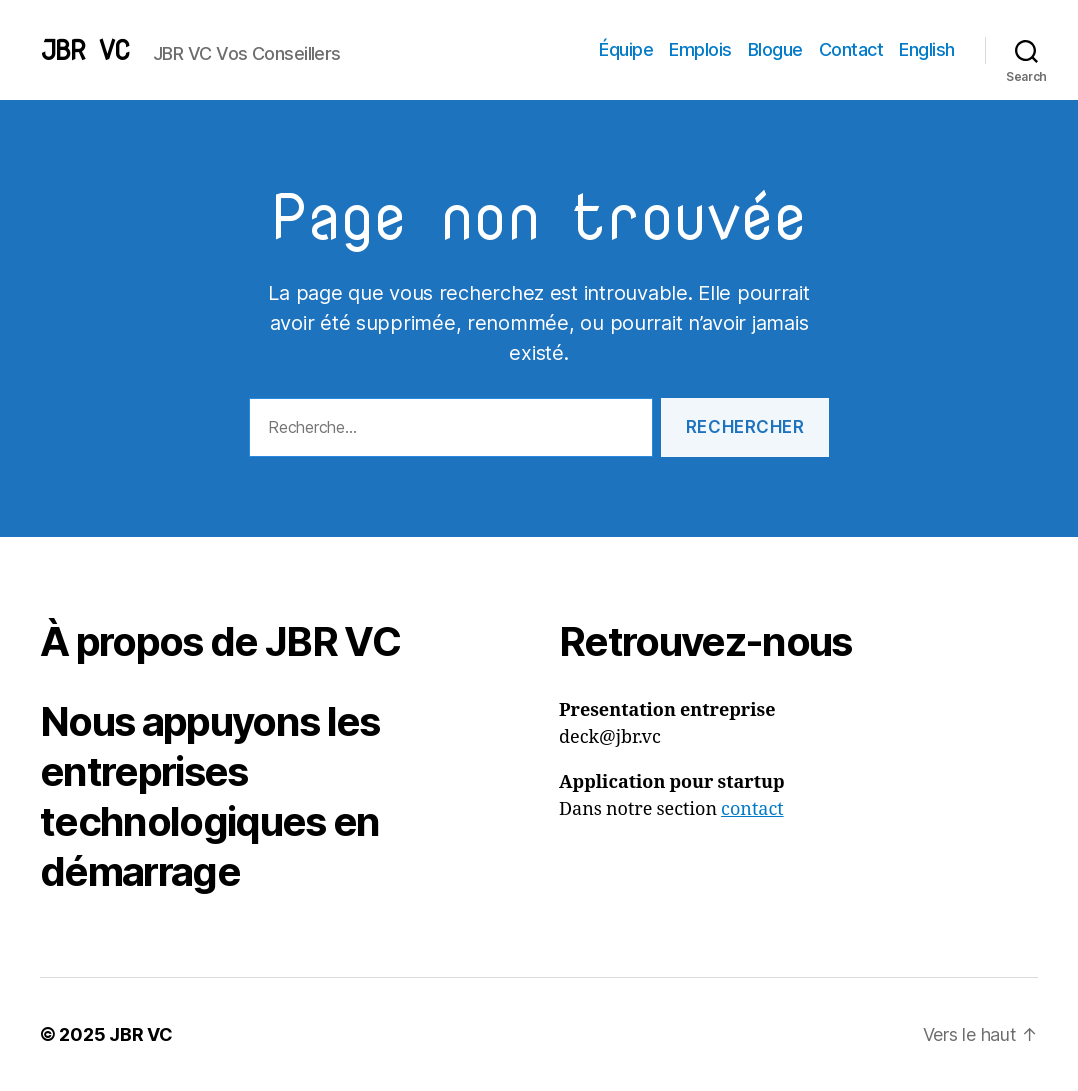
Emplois (700, 49)
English (927, 49)
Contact (851, 49)
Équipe (626, 49)
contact (752, 809)
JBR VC (84, 50)
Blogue (775, 49)
